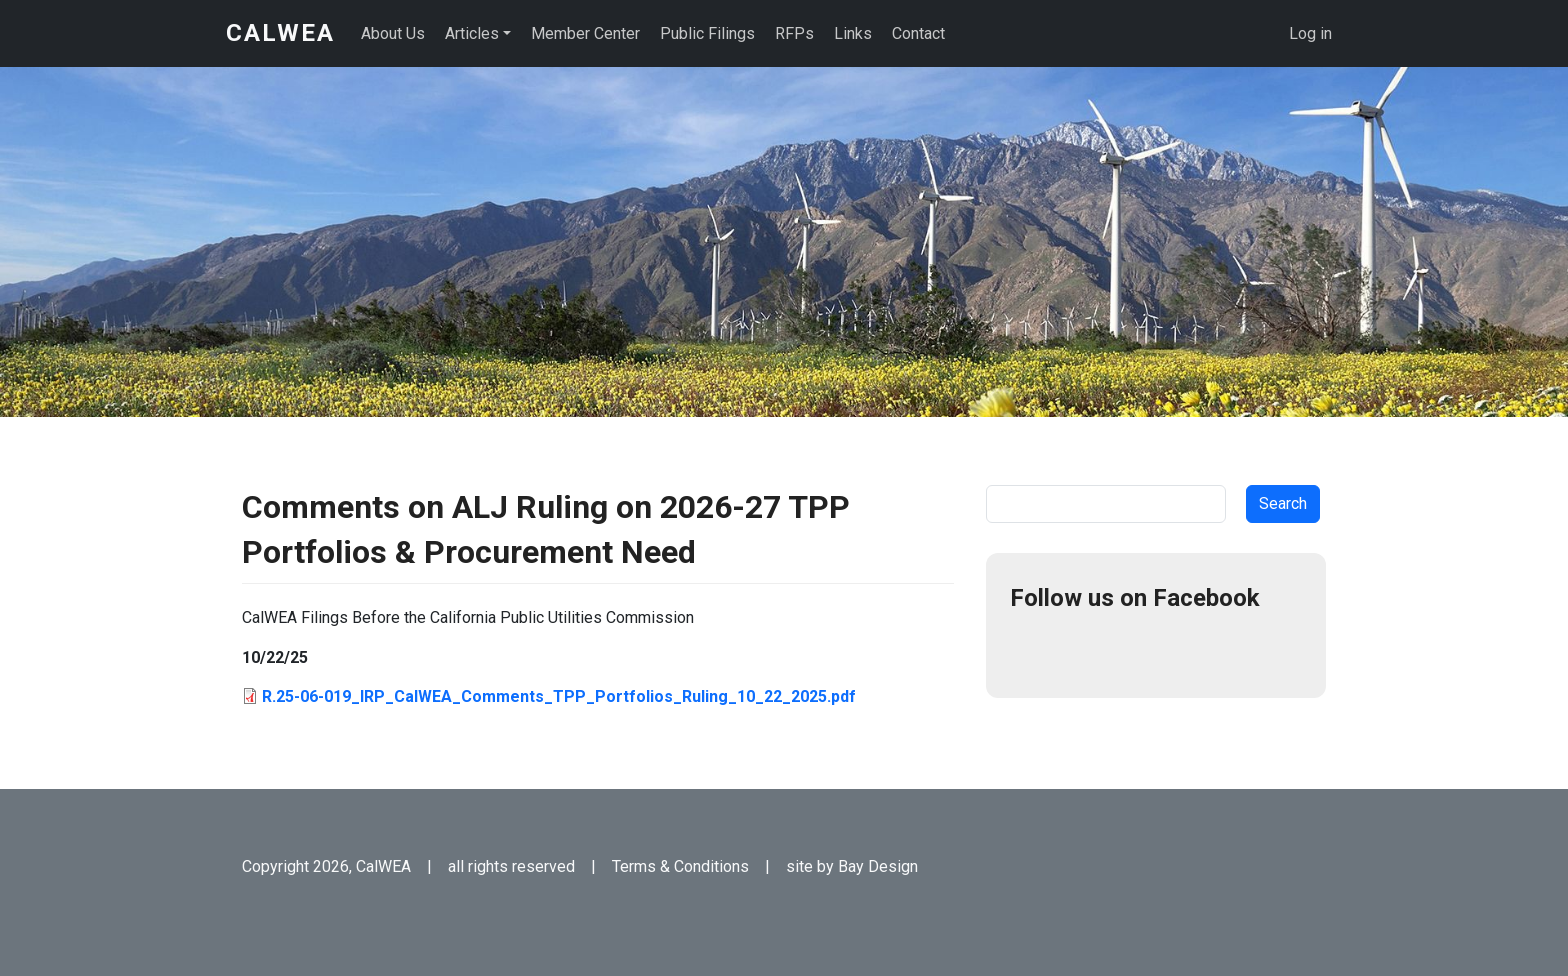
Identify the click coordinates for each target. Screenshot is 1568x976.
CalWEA (280, 33)
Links (853, 33)
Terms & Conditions (680, 866)
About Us (393, 33)
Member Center (585, 33)
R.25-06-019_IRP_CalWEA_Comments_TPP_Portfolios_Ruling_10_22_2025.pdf (559, 696)
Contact (918, 33)
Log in (1310, 33)
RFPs (794, 33)
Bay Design (878, 866)
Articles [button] (472, 33)
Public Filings (707, 33)
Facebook (1034, 650)
